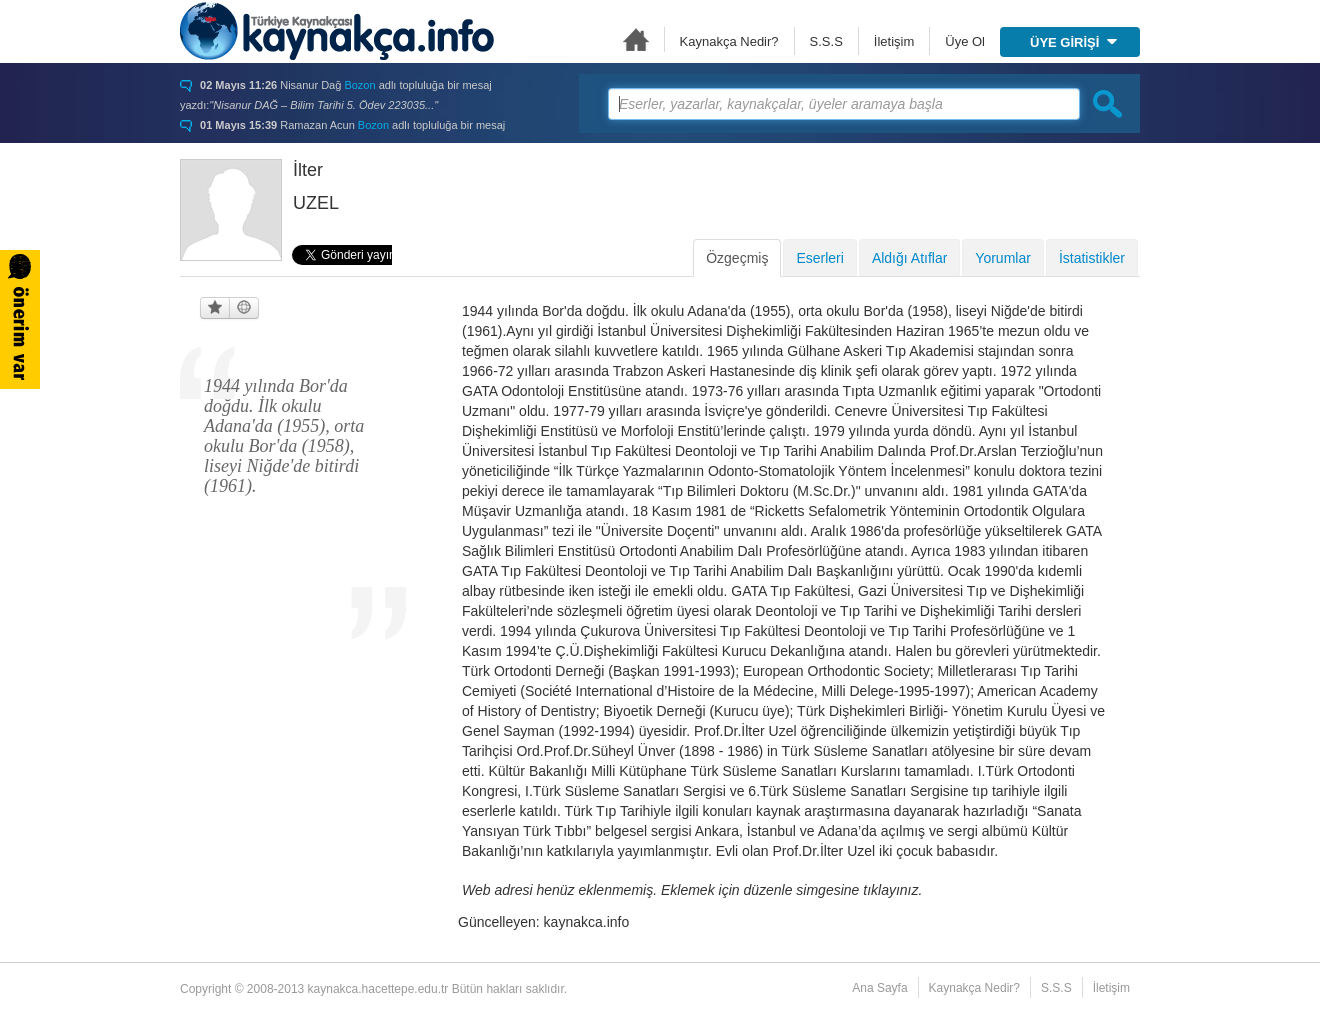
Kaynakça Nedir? (729, 41)
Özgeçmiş (737, 258)
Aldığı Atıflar (909, 258)
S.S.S (826, 41)
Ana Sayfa (636, 39)
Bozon (359, 85)
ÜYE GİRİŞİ (1073, 42)
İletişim (894, 41)
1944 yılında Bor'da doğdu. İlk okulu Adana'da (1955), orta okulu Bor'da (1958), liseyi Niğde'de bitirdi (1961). (284, 436)
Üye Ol (965, 41)
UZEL (316, 203)
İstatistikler (1092, 258)
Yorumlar (1003, 258)
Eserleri (819, 258)
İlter (308, 170)
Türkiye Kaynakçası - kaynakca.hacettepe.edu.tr (337, 31)
